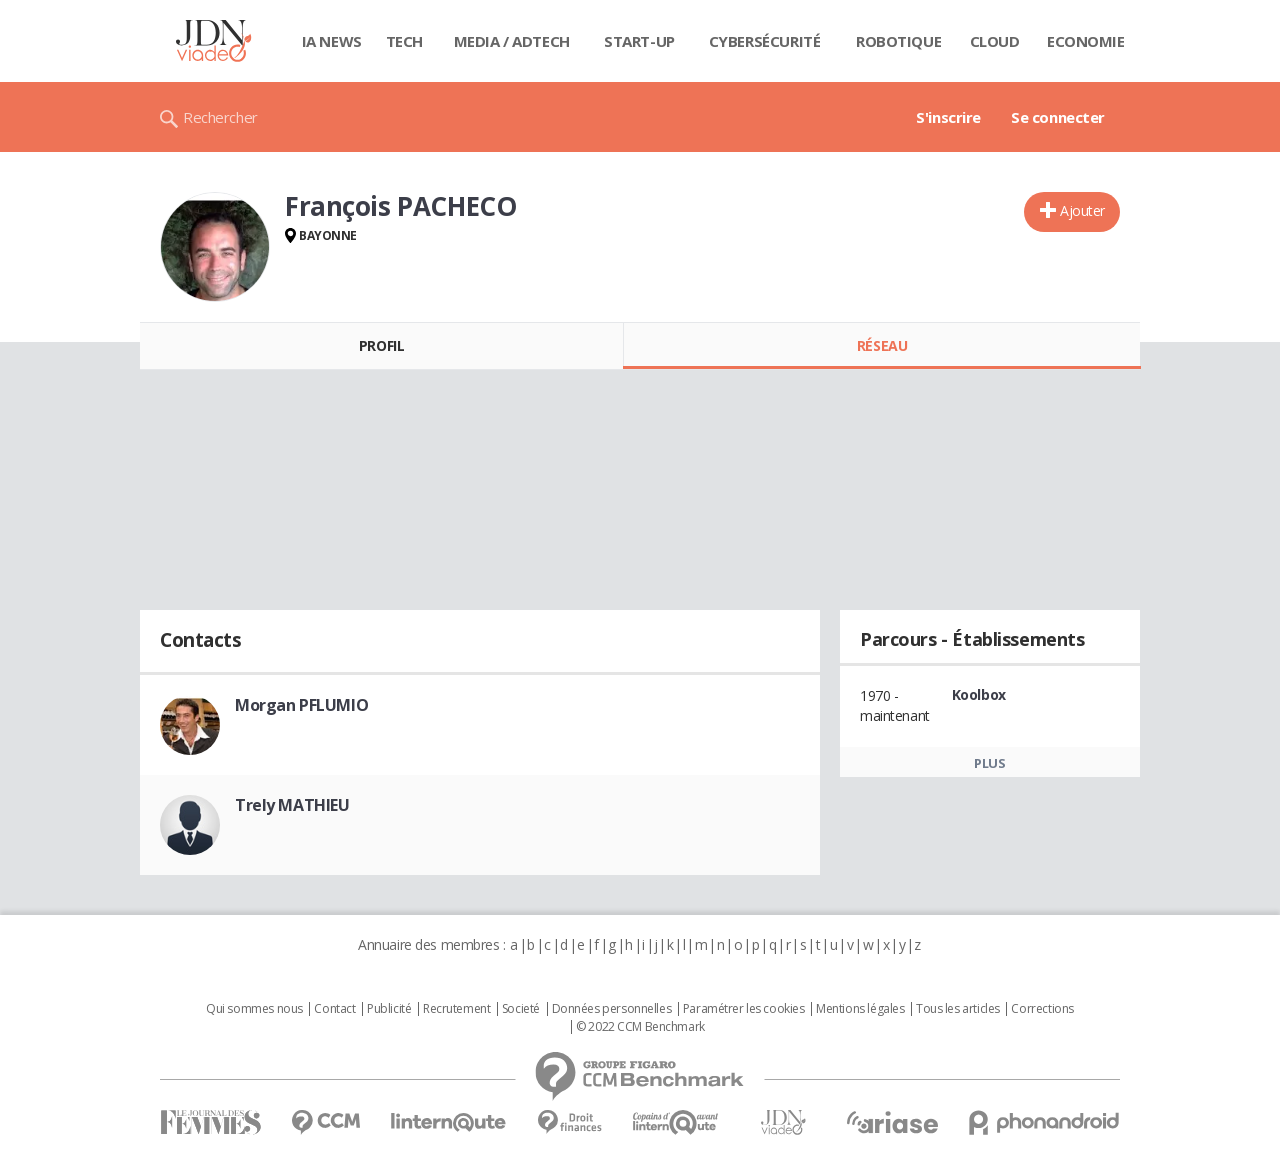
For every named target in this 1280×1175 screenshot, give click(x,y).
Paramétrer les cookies (744, 1009)
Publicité (389, 1009)
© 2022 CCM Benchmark (640, 1027)
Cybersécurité (765, 41)
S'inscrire (948, 117)
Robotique (898, 41)
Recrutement (456, 1009)
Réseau (882, 345)
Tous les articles (958, 1009)
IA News (332, 41)
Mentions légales (860, 1009)
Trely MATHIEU (292, 805)
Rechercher (220, 117)
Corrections (1042, 1009)
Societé (521, 1009)
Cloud (995, 41)
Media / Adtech (512, 41)
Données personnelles (612, 1009)
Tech (404, 41)
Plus (989, 763)
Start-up (639, 41)
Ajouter (1082, 210)
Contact (334, 1009)
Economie (1086, 41)
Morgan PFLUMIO (301, 705)
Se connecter (1058, 117)
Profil (381, 345)
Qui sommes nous (254, 1009)
